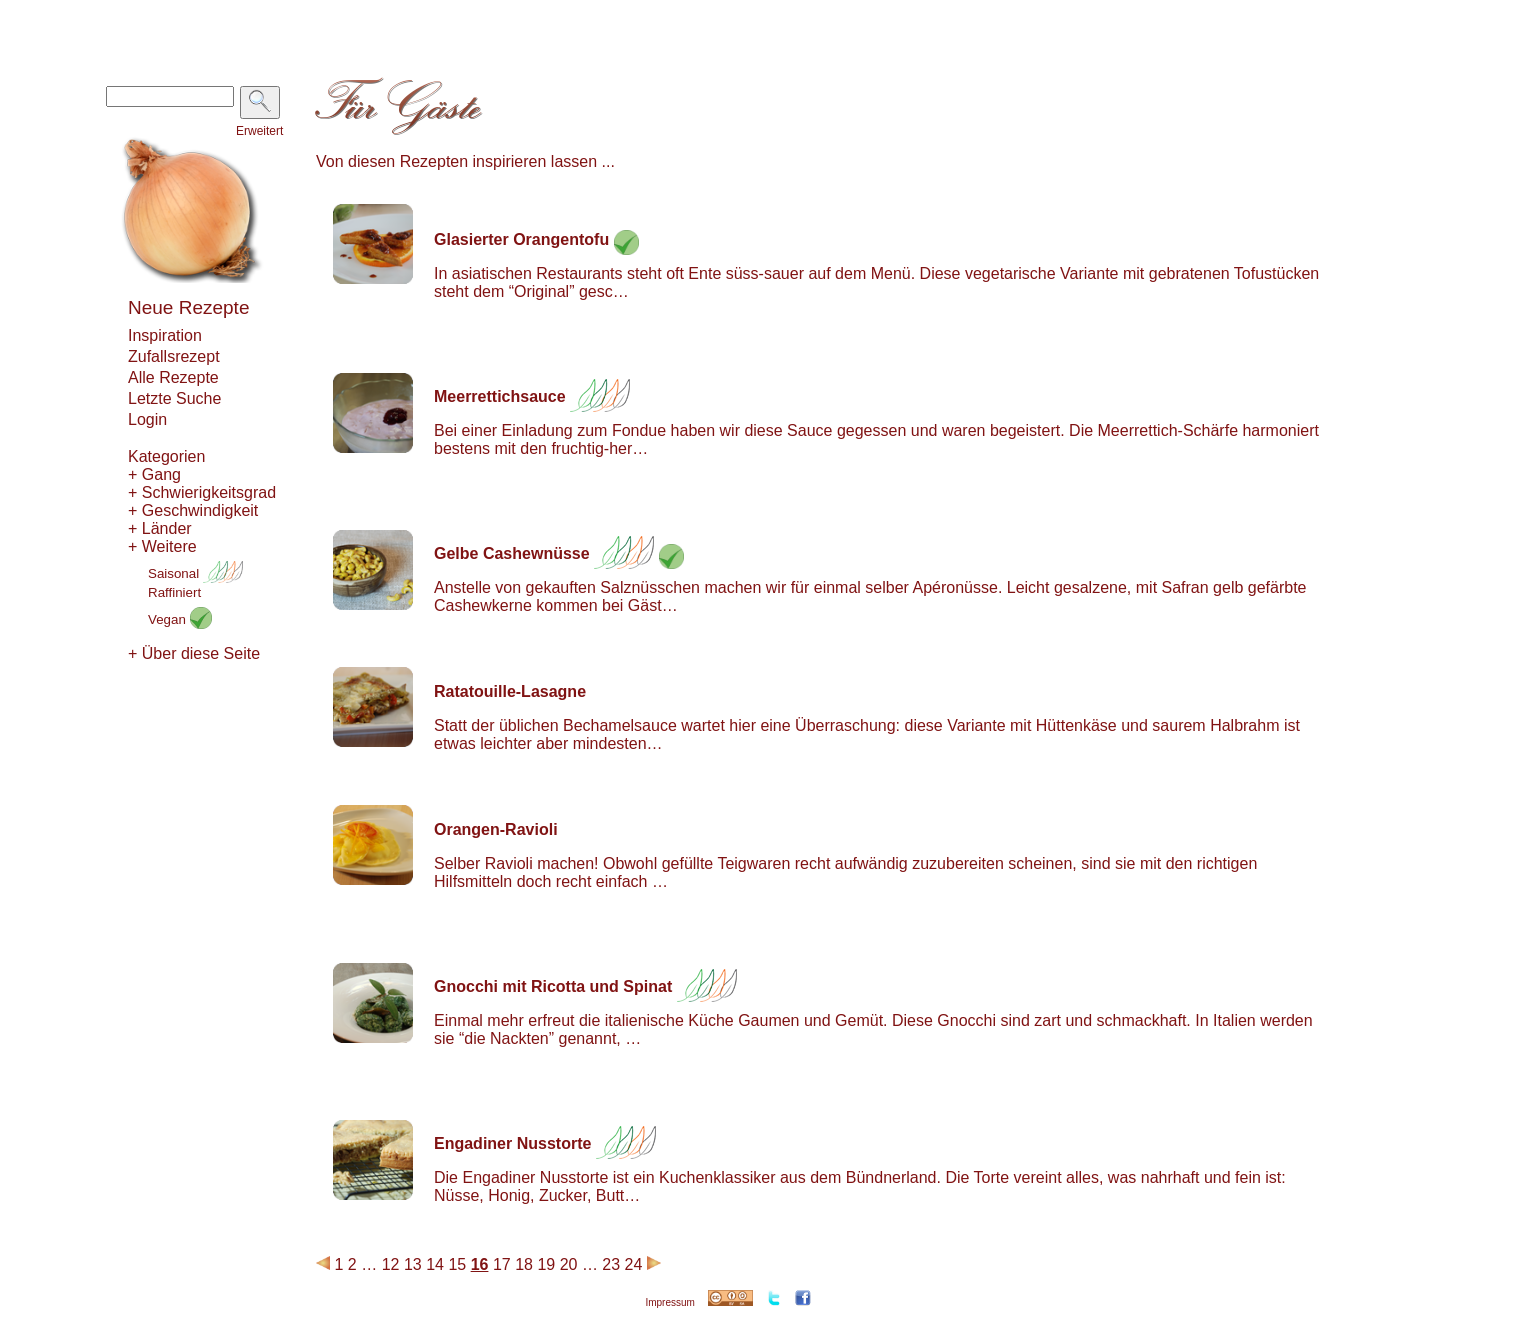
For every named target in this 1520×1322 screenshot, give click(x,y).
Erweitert (259, 131)
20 (569, 1264)
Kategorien (166, 456)
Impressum (669, 1302)
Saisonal (195, 573)
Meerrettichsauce (500, 396)
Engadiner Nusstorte (512, 1143)
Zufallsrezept (174, 356)
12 (391, 1264)
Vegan (180, 619)
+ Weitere (162, 546)
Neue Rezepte (188, 307)
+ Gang (154, 474)
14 (435, 1264)
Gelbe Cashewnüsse (512, 553)
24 (634, 1264)
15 (457, 1264)
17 (502, 1264)
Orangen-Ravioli (496, 829)
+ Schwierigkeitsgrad (202, 492)
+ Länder (160, 528)
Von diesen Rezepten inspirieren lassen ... (465, 161)
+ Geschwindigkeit (193, 510)
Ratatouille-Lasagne (510, 691)
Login (147, 419)
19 (546, 1264)
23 (611, 1264)
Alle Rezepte (173, 377)
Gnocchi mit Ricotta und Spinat (553, 986)
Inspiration (165, 335)
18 (524, 1264)
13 (413, 1264)
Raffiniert (174, 592)
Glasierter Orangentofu (521, 239)
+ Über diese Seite (194, 653)
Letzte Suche (174, 398)
